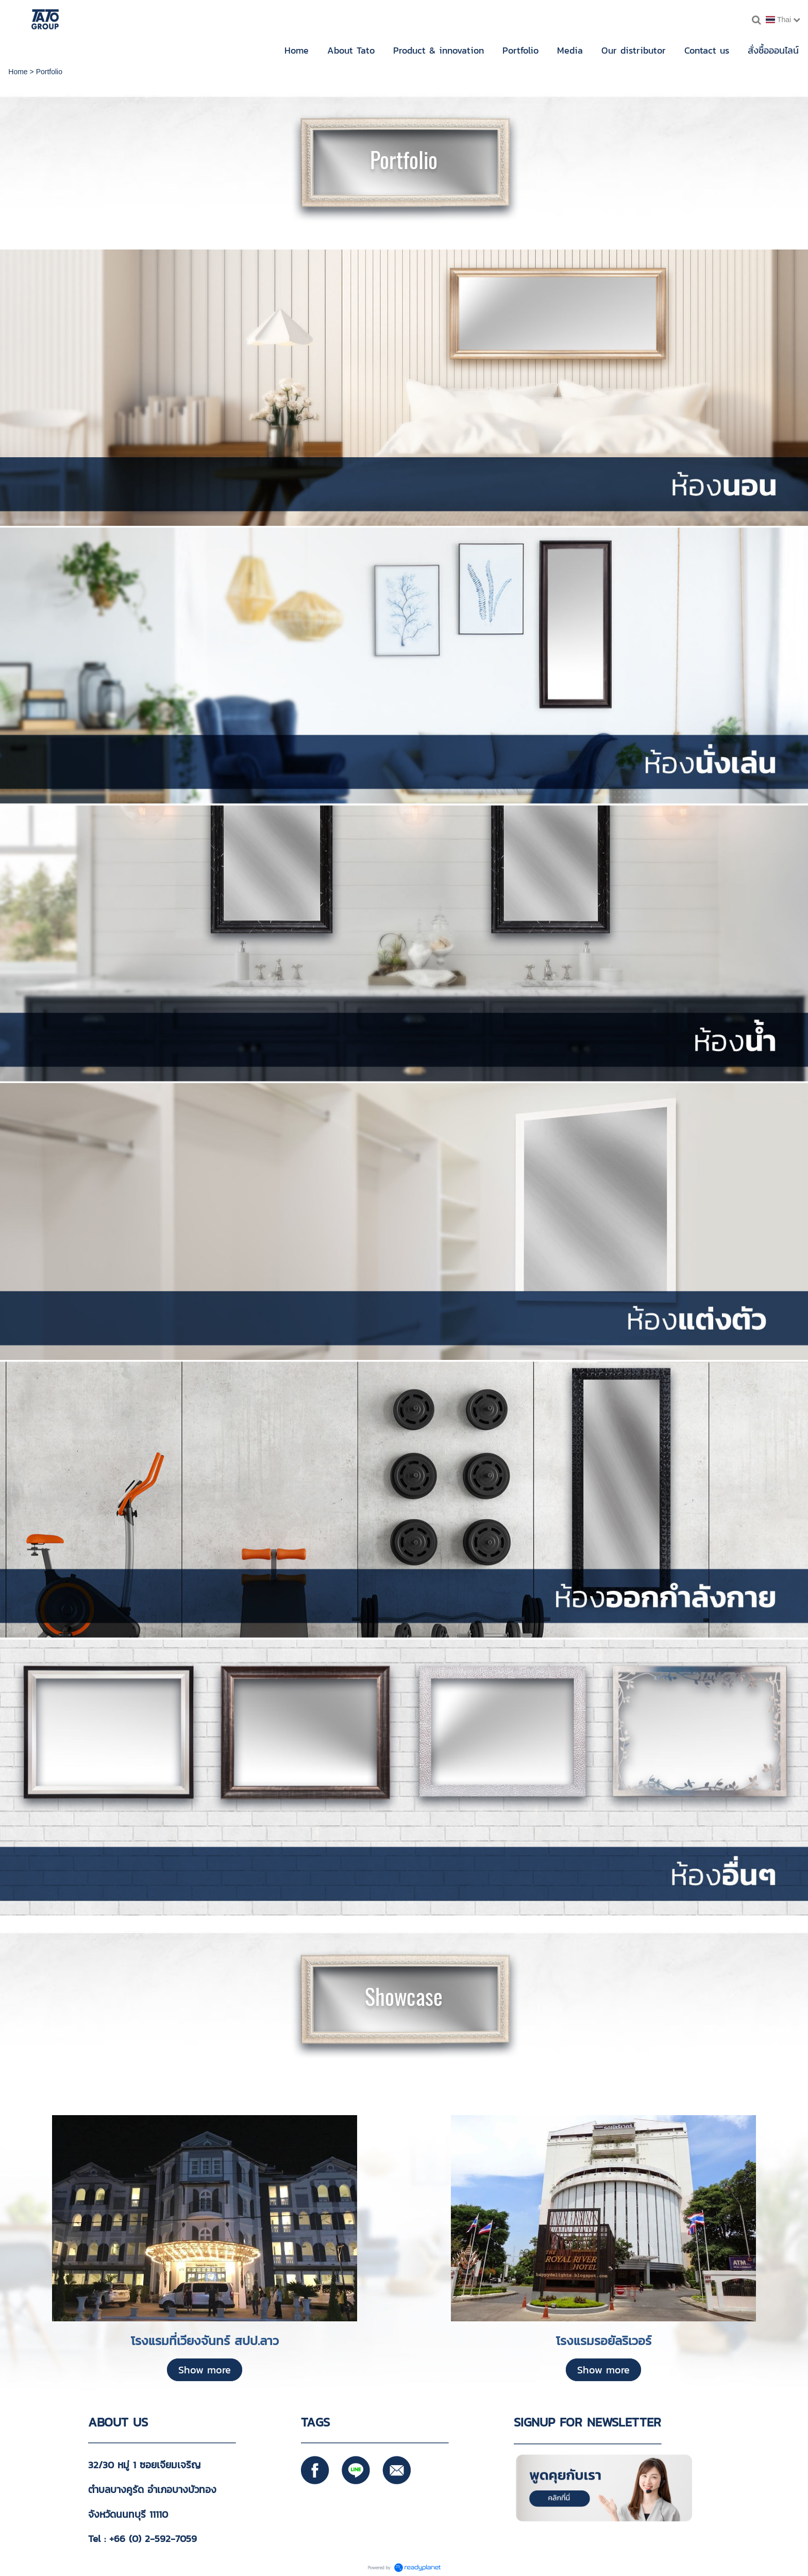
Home (17, 72)
